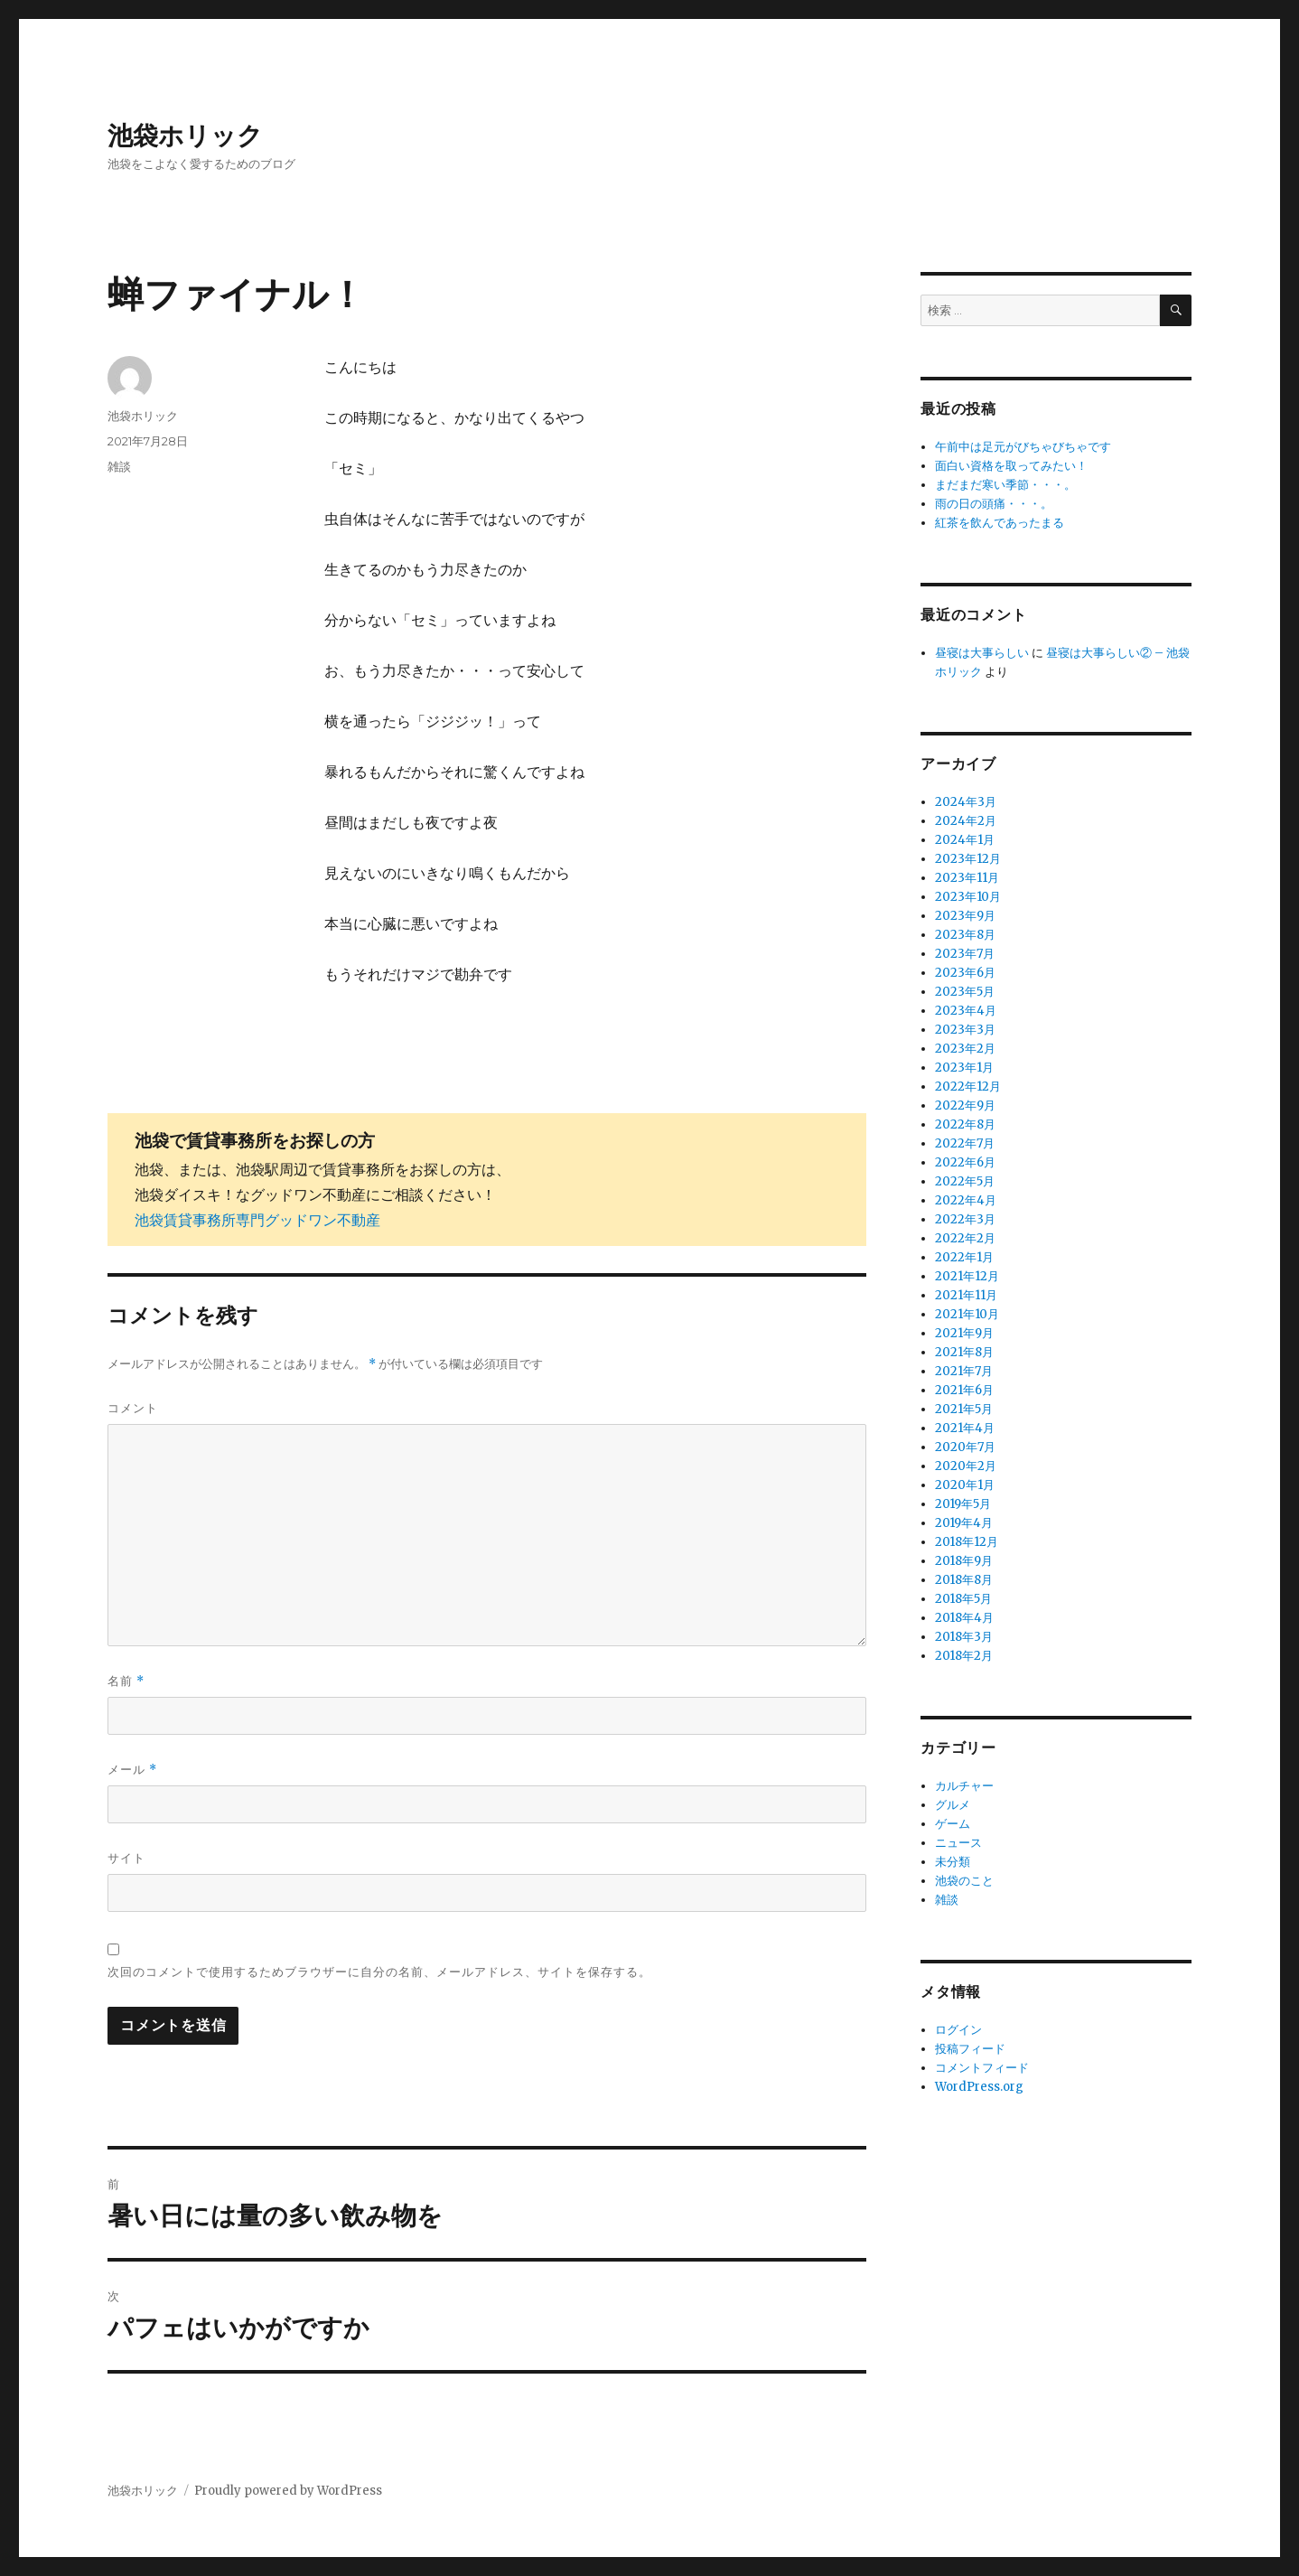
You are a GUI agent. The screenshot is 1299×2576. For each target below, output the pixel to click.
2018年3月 (964, 1636)
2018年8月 (964, 1580)
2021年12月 (967, 1276)
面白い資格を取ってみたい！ (1011, 465)
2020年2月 (965, 1466)
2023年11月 (967, 877)
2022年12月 (968, 1086)
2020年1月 (965, 1485)
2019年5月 (963, 1504)
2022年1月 (964, 1257)
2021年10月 (967, 1314)
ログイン (958, 2029)
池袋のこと (964, 1880)
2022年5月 (965, 1181)
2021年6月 (964, 1390)
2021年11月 (966, 1295)
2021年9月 (964, 1333)
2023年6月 (965, 972)
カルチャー (964, 1786)
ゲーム (952, 1823)
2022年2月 (965, 1238)
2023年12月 (968, 858)
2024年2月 (965, 821)
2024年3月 (965, 802)
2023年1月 (964, 1067)
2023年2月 (965, 1048)
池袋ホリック (185, 135)
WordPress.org (979, 2086)
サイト (126, 1857)
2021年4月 (965, 1428)
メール (132, 1769)
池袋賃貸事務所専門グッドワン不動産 (257, 1220)
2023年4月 (965, 1010)
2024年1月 (965, 840)
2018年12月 (966, 1542)
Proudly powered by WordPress (288, 2490)
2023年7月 (965, 953)
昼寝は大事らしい (982, 652)
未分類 (952, 1861)
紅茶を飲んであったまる (999, 522)
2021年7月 (964, 1371)
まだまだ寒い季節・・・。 (1005, 484)
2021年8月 (964, 1352)
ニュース (958, 1842)
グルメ (952, 1805)
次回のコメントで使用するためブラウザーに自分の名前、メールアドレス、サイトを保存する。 (379, 1971)
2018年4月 (964, 1617)
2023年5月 (965, 991)
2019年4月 (964, 1523)
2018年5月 (963, 1598)
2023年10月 (968, 896)
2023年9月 (965, 915)
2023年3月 (965, 1029)
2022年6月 (965, 1162)
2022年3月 (965, 1219)
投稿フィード (970, 2048)
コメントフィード (982, 2067)
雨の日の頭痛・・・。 (993, 503)
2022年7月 (965, 1143)
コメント (132, 1407)
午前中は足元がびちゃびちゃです (1023, 446)
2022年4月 (965, 1200)
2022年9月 (965, 1105)
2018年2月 (964, 1655)
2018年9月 (964, 1561)
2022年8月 (965, 1124)
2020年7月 (965, 1447)
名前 (126, 1681)
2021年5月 (964, 1409)
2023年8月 (965, 934)
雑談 (119, 466)
